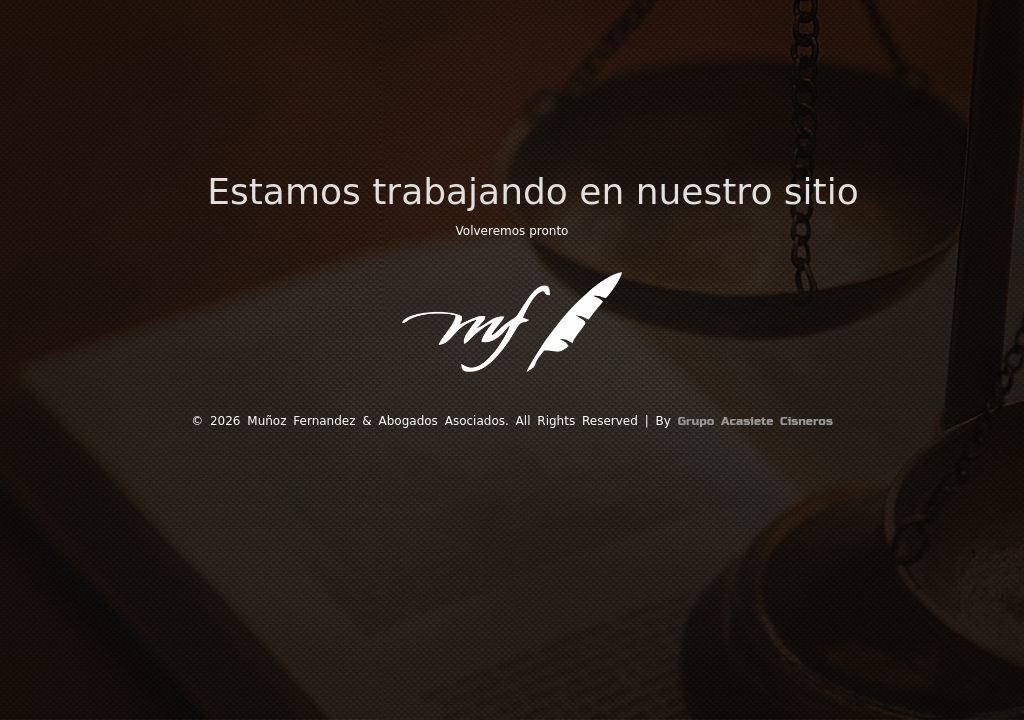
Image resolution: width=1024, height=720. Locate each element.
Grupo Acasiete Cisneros (755, 421)
